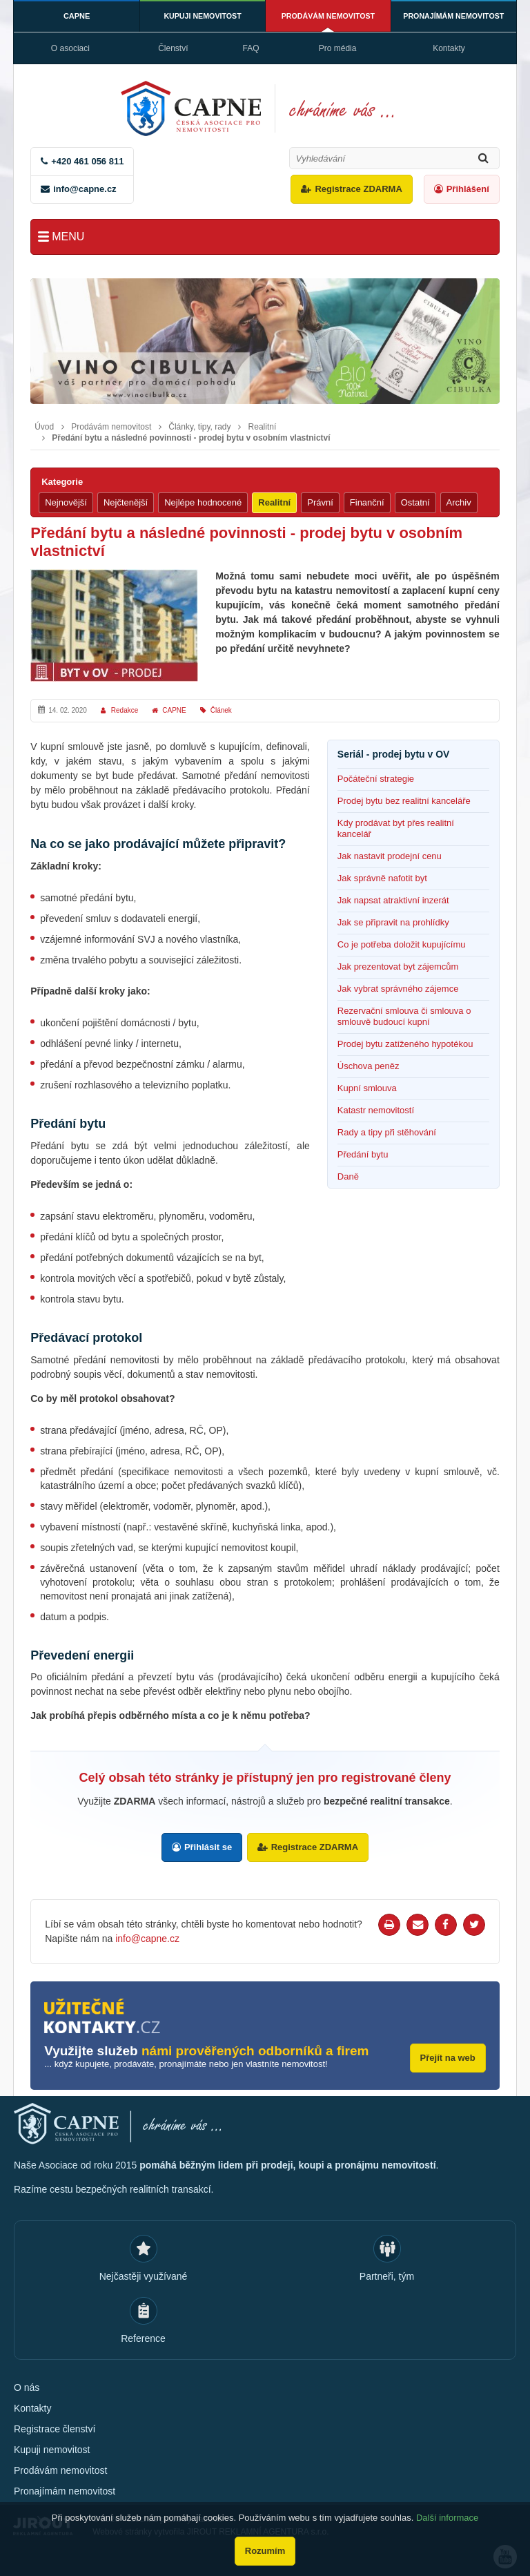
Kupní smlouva (367, 1088)
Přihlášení (467, 189)
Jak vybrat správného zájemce (398, 988)
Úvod (44, 427)
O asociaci (70, 48)
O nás (26, 2384)
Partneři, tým (387, 2273)
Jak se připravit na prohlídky (393, 922)
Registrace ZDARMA (358, 189)
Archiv (458, 502)
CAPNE (76, 16)
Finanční (367, 502)
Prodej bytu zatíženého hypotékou (405, 1044)
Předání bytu (363, 1154)
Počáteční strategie (375, 778)
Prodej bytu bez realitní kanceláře (404, 801)
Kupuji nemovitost (203, 16)
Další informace (447, 2517)
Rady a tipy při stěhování (386, 1132)
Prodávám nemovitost (328, 16)
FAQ (251, 48)
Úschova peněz (368, 1066)
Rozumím (265, 2551)
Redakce (124, 710)
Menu (68, 236)
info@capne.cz (84, 189)
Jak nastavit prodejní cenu (389, 856)
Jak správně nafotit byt (382, 878)
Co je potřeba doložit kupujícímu (401, 944)
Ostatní (415, 502)
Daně (348, 1176)
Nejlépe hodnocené (203, 502)
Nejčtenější (126, 502)
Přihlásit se (206, 1847)
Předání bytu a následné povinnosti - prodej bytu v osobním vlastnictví (191, 438)
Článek (221, 710)
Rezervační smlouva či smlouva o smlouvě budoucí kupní (404, 1016)
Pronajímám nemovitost (454, 16)
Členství (173, 48)
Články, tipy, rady (199, 427)
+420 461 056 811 (87, 161)
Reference (143, 2335)
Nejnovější (66, 502)
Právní (320, 502)
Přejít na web (447, 2055)
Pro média (338, 48)
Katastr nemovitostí (375, 1110)
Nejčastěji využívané (143, 2273)
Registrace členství (54, 2426)
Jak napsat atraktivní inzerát (393, 900)
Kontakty (449, 48)
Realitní (262, 427)
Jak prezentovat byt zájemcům (398, 966)
